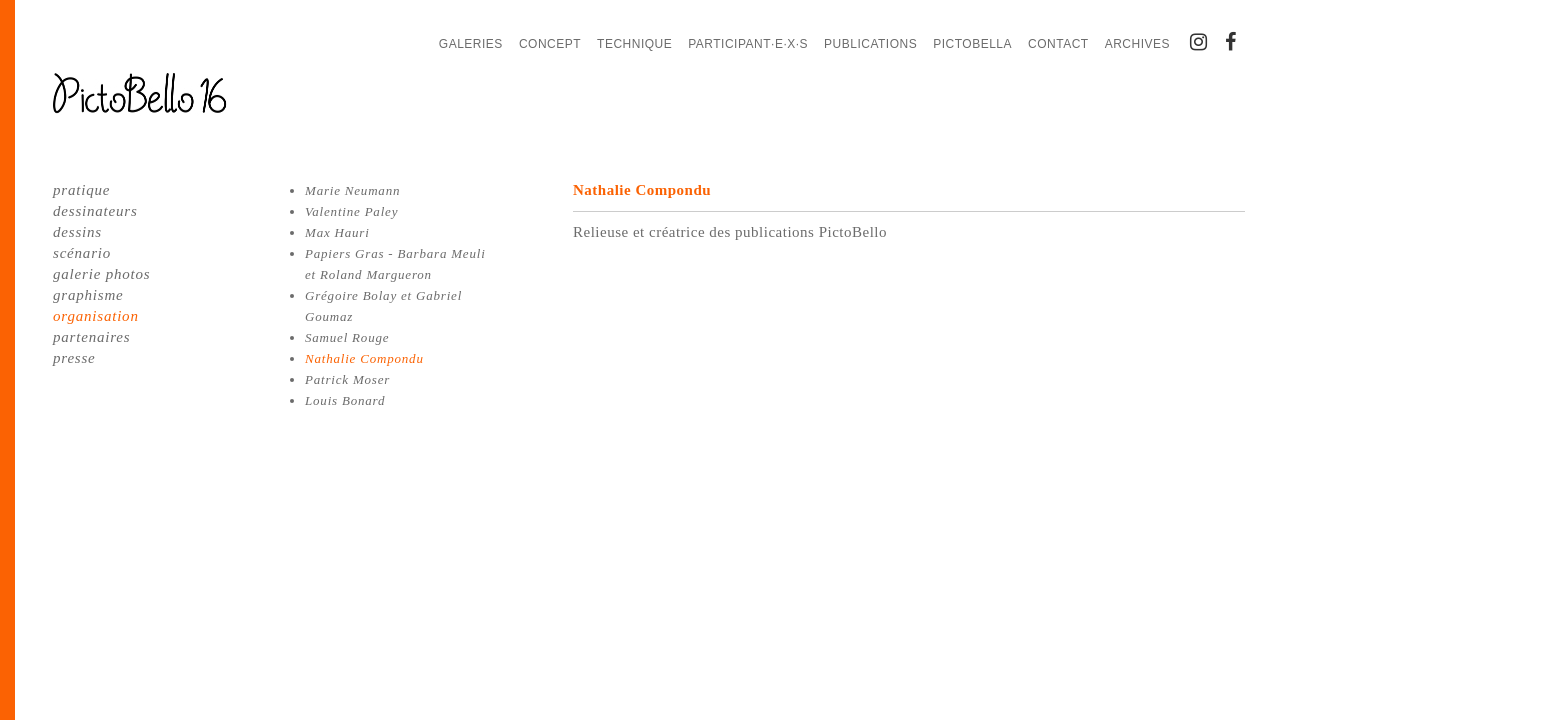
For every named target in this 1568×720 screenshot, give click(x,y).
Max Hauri (337, 232)
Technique (634, 44)
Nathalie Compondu (364, 358)
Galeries (471, 44)
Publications (870, 44)
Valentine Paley (351, 211)
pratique (81, 190)
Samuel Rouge (347, 337)
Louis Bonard (345, 400)
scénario (82, 253)
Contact (1058, 44)
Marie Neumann (352, 190)
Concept (550, 44)
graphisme (88, 295)
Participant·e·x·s (748, 44)
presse (74, 358)
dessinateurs (95, 211)
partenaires (91, 337)
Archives (1137, 44)
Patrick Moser (347, 379)
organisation (96, 316)
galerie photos (101, 274)
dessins (77, 232)
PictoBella (972, 44)
